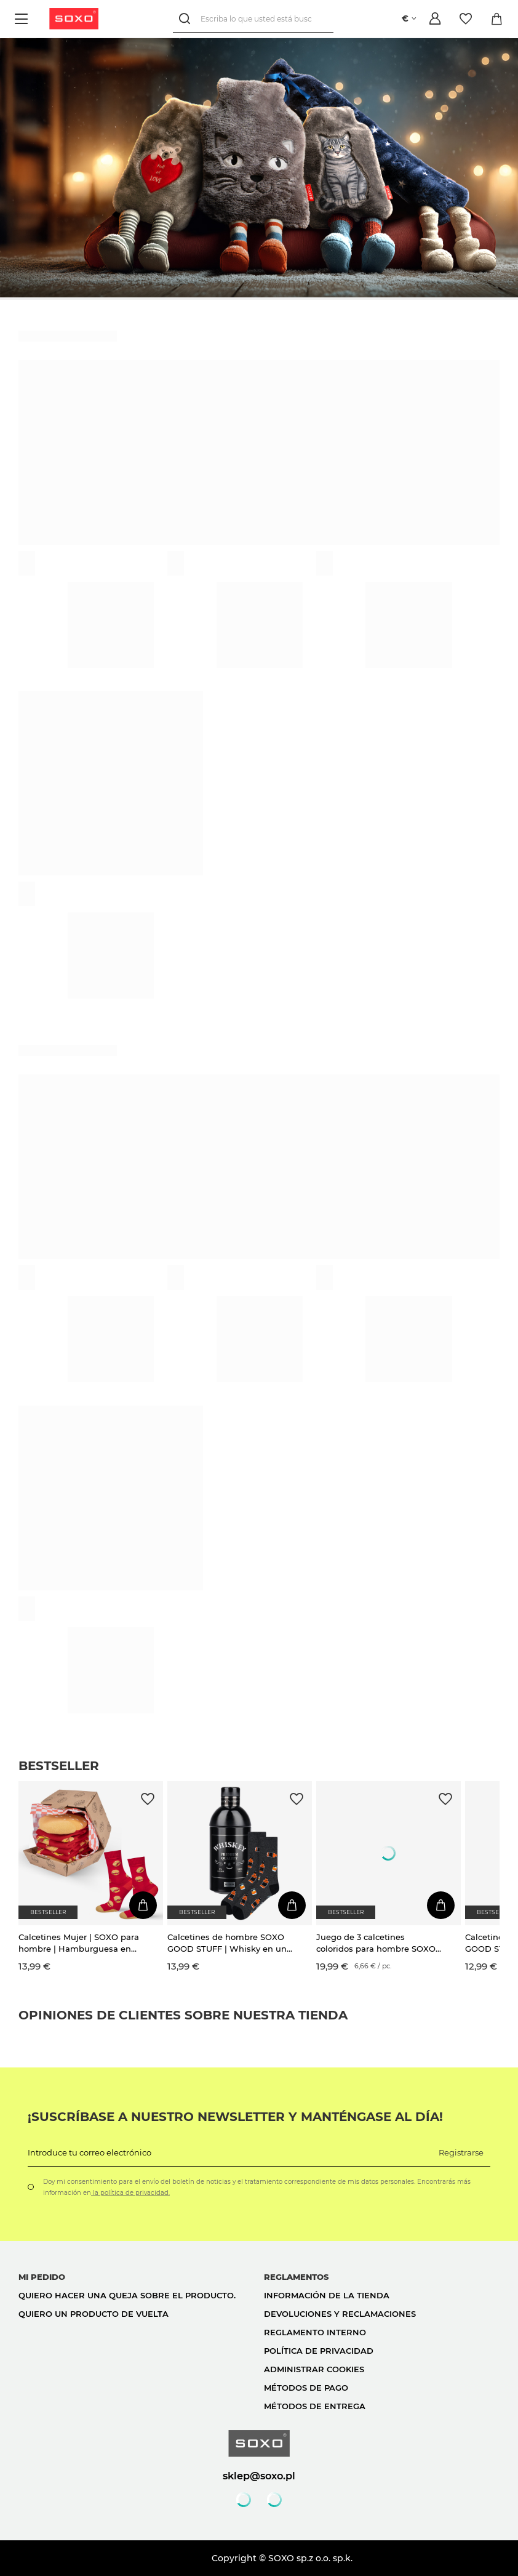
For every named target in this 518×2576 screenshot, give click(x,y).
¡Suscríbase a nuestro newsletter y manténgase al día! (235, 2117)
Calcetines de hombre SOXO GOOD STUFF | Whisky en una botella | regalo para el (229, 1943)
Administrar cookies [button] (314, 2369)
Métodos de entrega (314, 2406)
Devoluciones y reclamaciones (340, 2314)
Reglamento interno (315, 2332)
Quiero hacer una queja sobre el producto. (127, 2295)
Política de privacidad (318, 2351)
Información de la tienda (326, 2295)
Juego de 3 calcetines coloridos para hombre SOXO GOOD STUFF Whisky (376, 1943)
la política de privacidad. (130, 2193)
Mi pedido (41, 2277)
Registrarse (461, 2152)
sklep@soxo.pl (259, 2475)
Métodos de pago (306, 2388)
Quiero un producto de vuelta (93, 2314)
